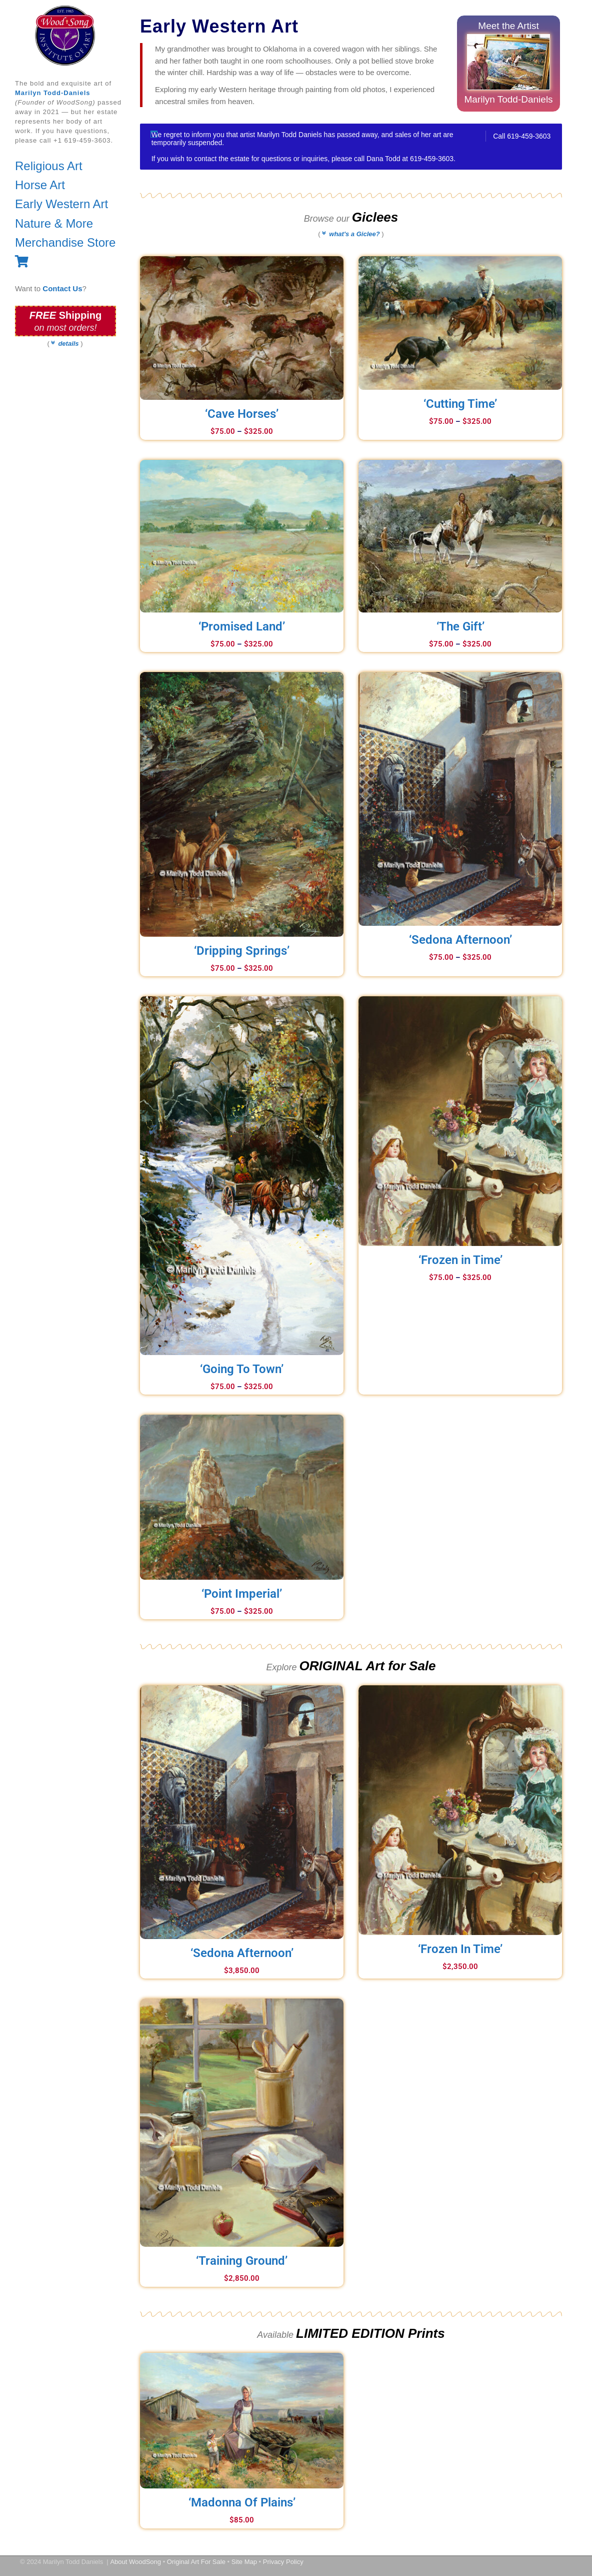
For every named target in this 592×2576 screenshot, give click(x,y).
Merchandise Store (65, 242)
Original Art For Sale (196, 2561)
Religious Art (48, 166)
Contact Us (62, 288)
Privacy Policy (283, 2561)
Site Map (244, 2561)
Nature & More (54, 223)
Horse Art (40, 185)
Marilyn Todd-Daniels (52, 93)
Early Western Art (61, 204)
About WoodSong (135, 2561)
